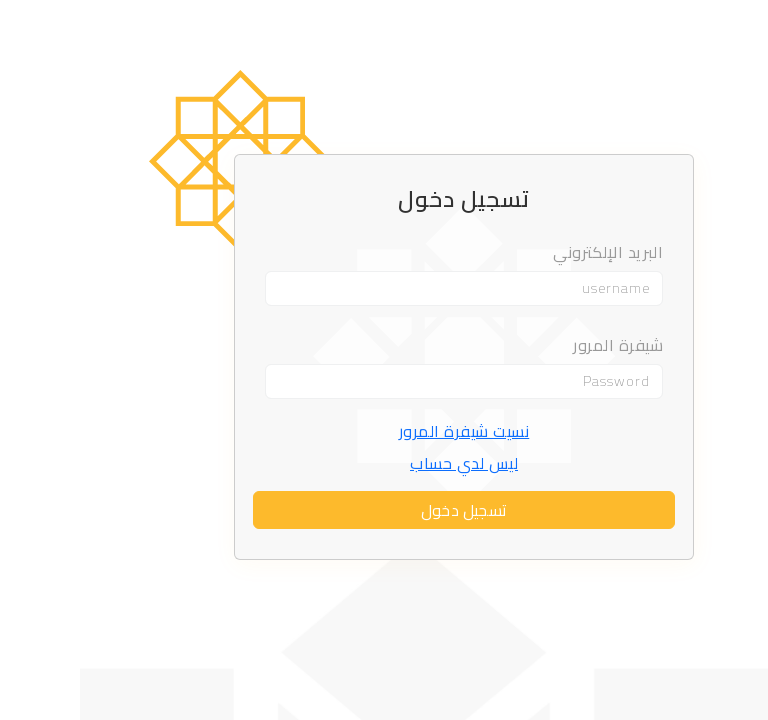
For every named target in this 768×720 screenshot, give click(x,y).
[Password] (384, 381)
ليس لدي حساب (384, 463)
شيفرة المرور (538, 345)
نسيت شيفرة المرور (384, 431)
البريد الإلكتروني (528, 253)
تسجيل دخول (384, 510)
